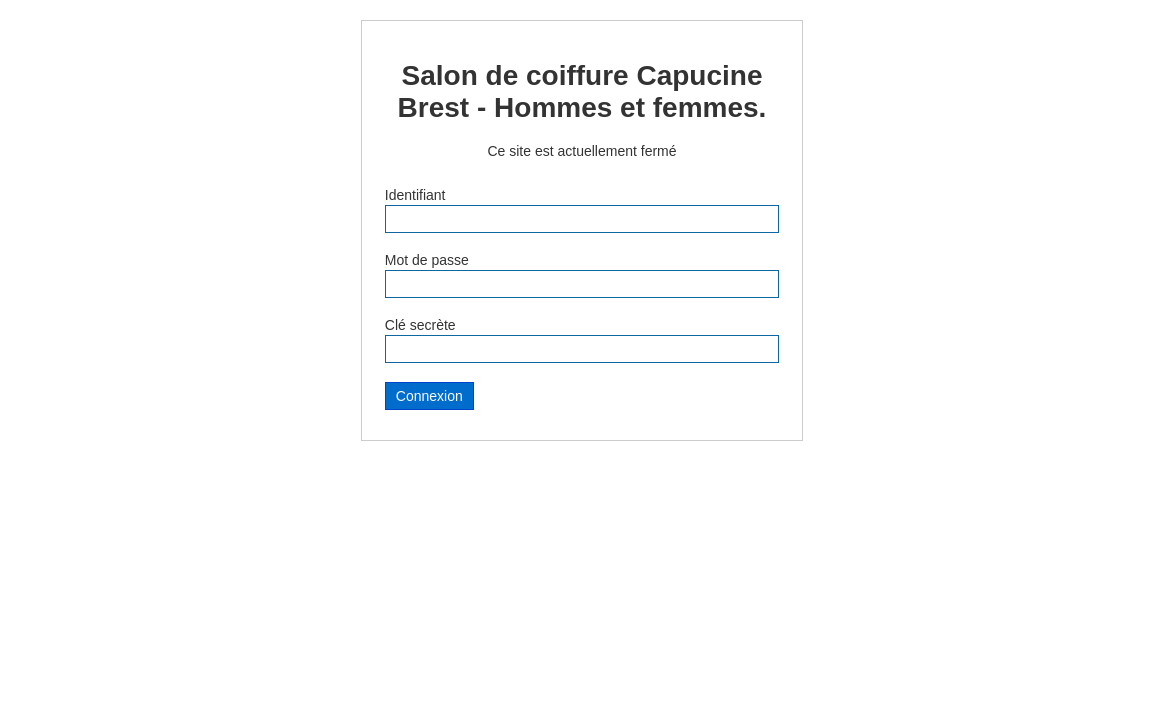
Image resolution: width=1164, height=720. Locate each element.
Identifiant (415, 195)
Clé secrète (420, 325)
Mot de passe (427, 260)
